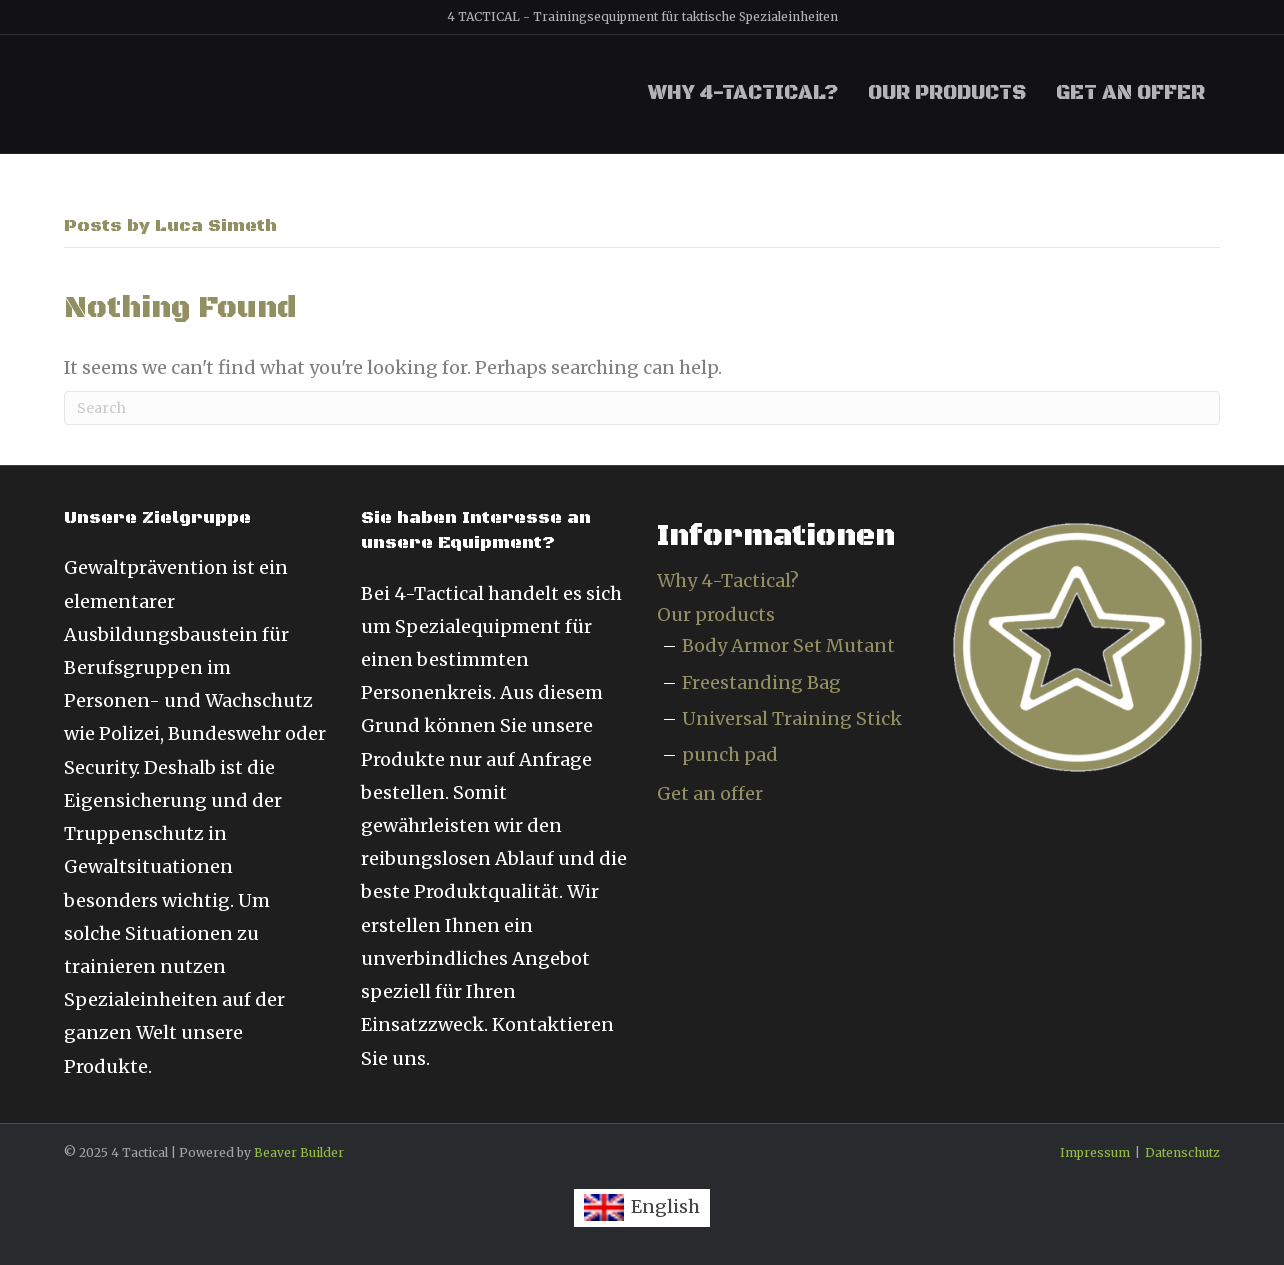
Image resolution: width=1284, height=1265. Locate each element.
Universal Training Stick (792, 718)
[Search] (642, 408)
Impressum (1095, 1152)
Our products (947, 93)
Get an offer (1130, 93)
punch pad (730, 754)
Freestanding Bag (761, 682)
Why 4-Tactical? (743, 93)
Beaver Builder (299, 1152)
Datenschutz (1182, 1152)
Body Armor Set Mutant (788, 645)
